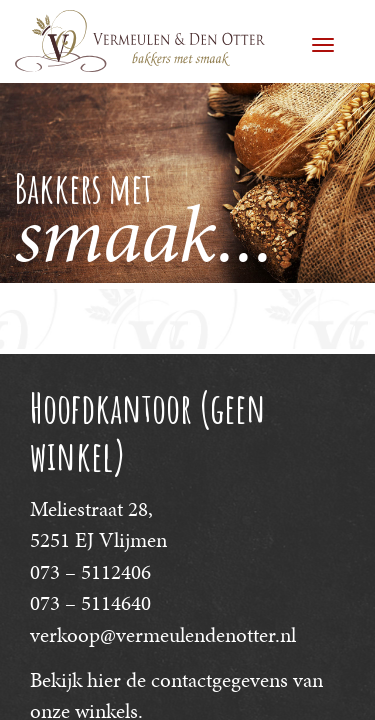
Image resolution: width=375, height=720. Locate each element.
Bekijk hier (75, 680)
